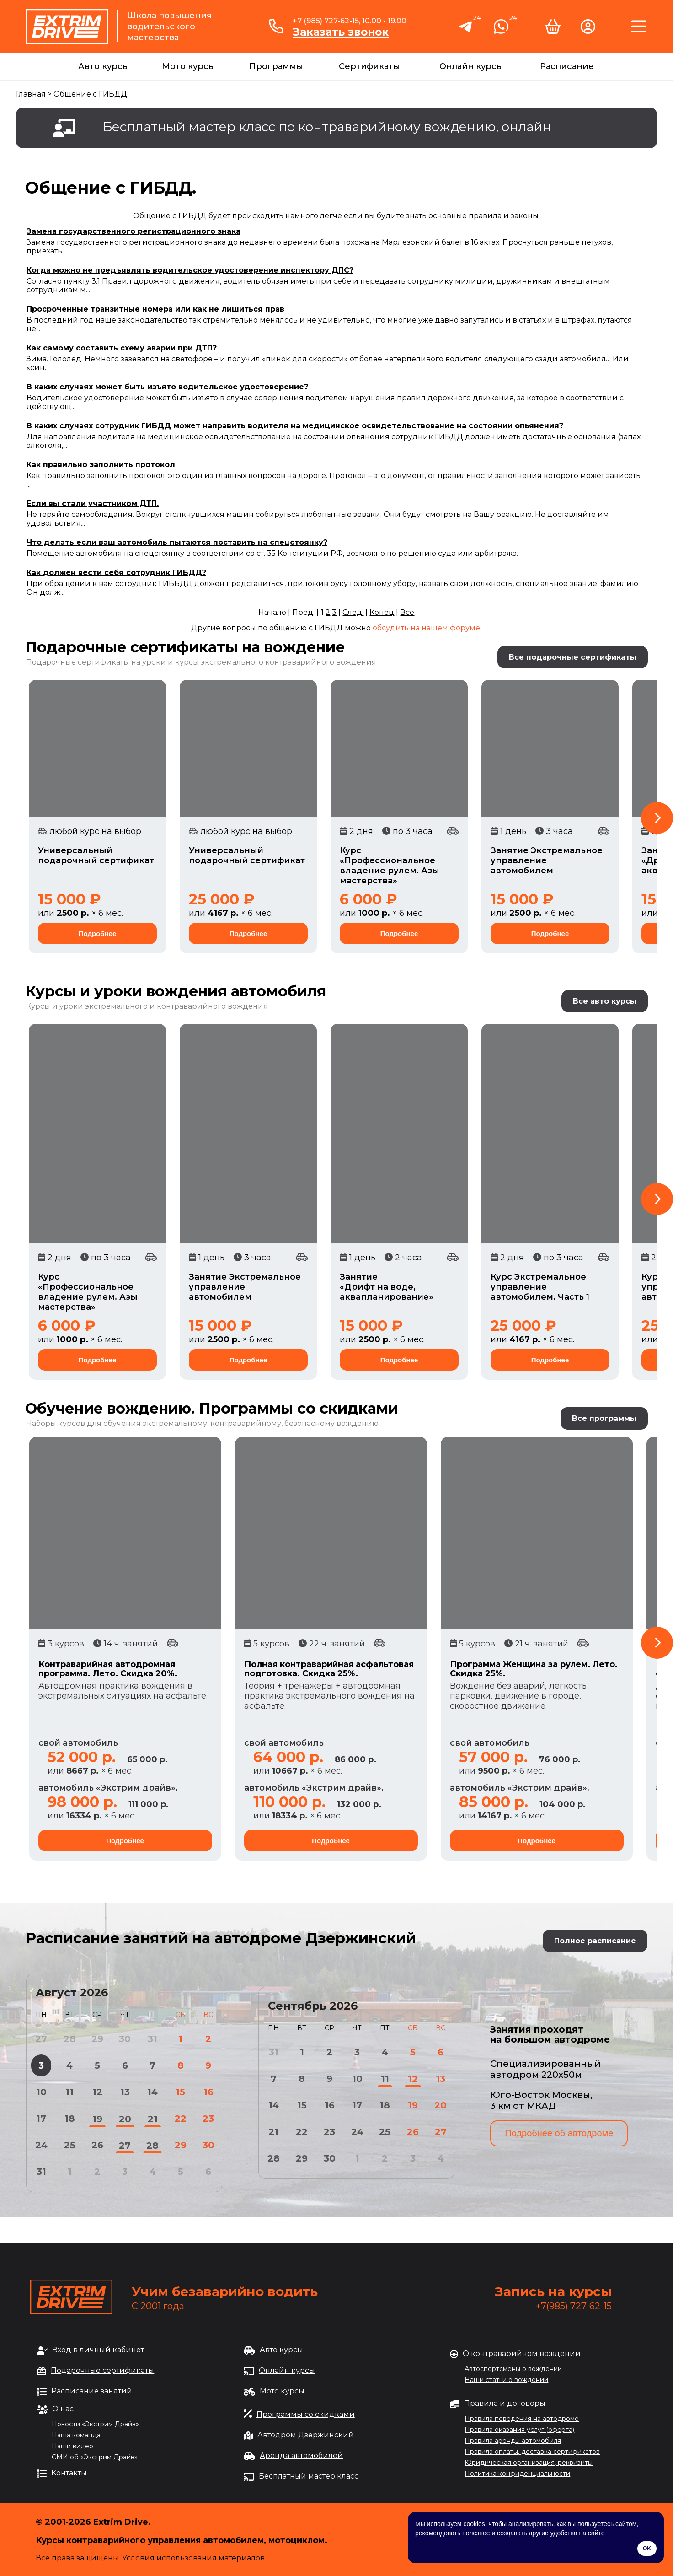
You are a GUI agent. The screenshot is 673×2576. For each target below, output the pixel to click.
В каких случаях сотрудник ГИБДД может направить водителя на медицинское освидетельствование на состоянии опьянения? (295, 425)
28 (152, 2145)
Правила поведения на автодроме (522, 2419)
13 (125, 2092)
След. (352, 612)
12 (97, 2092)
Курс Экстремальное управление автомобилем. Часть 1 (540, 1287)
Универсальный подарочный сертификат (96, 855)
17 (41, 2118)
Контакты (69, 2472)
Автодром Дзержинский (305, 2435)
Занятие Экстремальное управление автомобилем (547, 860)
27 (125, 2145)
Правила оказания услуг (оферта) (519, 2429)
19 (97, 2119)
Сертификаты (369, 66)
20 (125, 2119)
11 (69, 2092)
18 (69, 2118)
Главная (31, 94)
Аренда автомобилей (301, 2455)
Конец (381, 612)
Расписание (567, 66)
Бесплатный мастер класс (308, 2476)
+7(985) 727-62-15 (574, 2306)
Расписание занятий (91, 2391)
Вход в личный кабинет (98, 2349)
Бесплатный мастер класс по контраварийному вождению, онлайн (327, 126)
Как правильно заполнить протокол (101, 464)
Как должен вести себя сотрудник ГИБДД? (116, 572)
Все (407, 612)
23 (208, 2118)
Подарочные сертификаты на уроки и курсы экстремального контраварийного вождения (201, 662)
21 (153, 2119)
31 (41, 2171)
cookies (474, 2524)
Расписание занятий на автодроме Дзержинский (221, 1938)
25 (69, 2145)
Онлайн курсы (471, 66)
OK (647, 2548)
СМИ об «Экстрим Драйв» (95, 2457)
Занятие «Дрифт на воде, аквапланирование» (386, 1287)
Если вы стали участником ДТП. (93, 503)
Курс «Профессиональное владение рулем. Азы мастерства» (389, 865)
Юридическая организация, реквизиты (529, 2462)
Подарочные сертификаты (102, 2370)
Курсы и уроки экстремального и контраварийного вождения (147, 1006)
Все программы (604, 1418)
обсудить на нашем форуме (426, 628)
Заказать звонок (341, 32)
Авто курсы (103, 66)
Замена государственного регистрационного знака (133, 231)
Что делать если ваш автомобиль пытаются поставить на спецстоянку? (177, 542)
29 (181, 2145)
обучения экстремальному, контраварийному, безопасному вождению (241, 1423)
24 (41, 2145)
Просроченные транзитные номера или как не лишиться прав (155, 309)
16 (208, 2092)
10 (41, 2092)
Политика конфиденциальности (517, 2473)
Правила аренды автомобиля (513, 2440)
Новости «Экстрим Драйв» (95, 2424)
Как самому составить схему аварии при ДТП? (122, 348)
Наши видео (72, 2446)
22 (181, 2118)
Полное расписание (595, 1940)
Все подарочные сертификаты (572, 657)
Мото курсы (188, 66)
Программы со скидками (305, 2414)
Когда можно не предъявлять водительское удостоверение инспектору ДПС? (190, 270)
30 (208, 2145)
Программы (276, 66)
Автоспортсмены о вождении (513, 2369)
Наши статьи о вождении (506, 2380)
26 (97, 2145)
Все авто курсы (604, 1001)
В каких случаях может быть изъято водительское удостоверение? (167, 386)
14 (152, 2092)
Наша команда (76, 2435)
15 (180, 2092)
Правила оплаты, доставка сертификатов (532, 2451)
